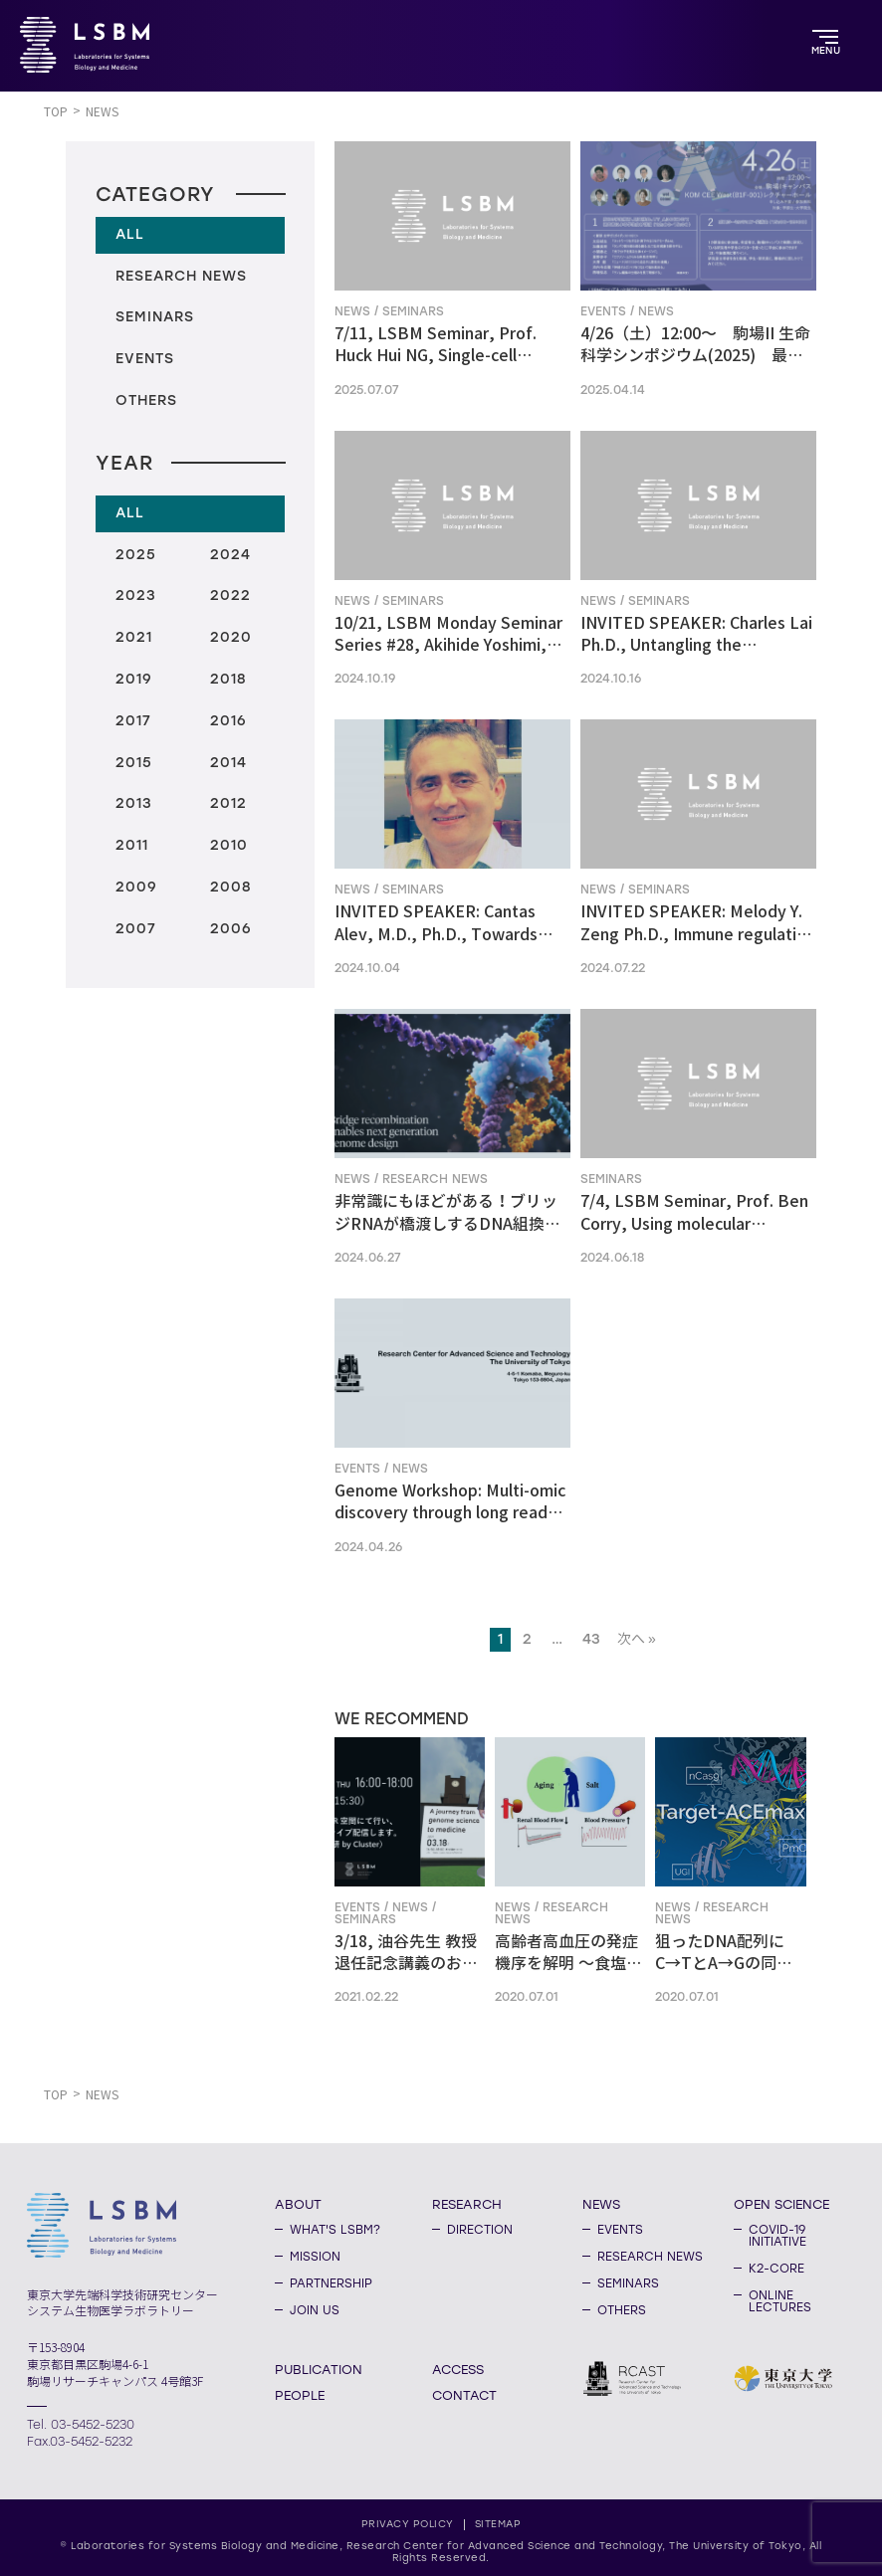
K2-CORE (776, 2269)
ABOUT (298, 2204)
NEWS (601, 2204)
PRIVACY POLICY (407, 2523)
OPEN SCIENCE (781, 2204)
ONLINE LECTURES (780, 2301)
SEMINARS (628, 2283)
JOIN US (314, 2310)
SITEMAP (498, 2523)
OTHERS (621, 2310)
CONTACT (464, 2395)
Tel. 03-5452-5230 (80, 2425)
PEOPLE (300, 2395)
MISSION (315, 2257)
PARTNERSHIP (331, 2283)
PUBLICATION (318, 2369)
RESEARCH (467, 2204)
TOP (56, 111)
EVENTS (620, 2230)
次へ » (636, 1639)
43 (591, 1639)
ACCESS (458, 2369)
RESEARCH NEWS (650, 2257)
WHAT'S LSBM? (335, 2230)
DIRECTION (480, 2230)
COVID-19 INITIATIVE (777, 2236)
